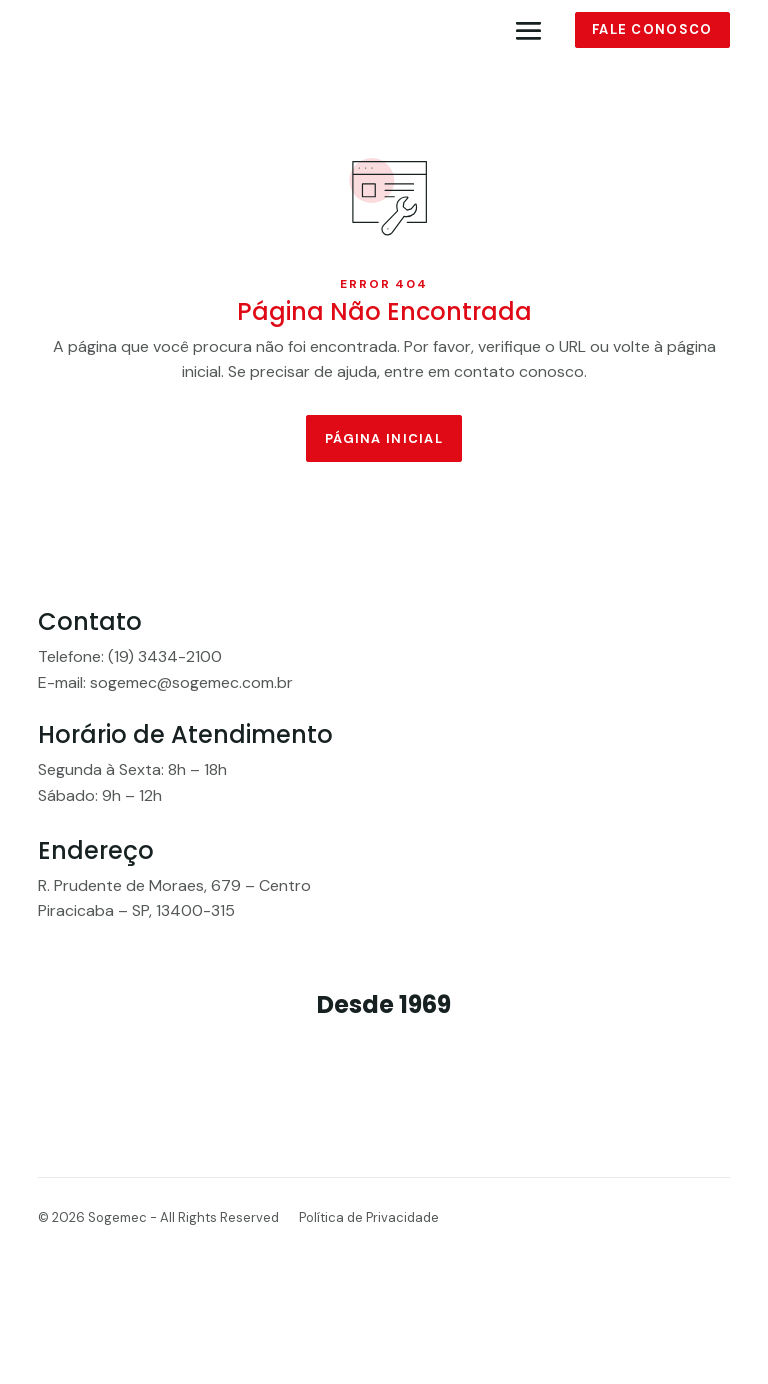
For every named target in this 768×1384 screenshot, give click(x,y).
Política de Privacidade (369, 1263)
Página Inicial (384, 443)
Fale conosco (652, 31)
